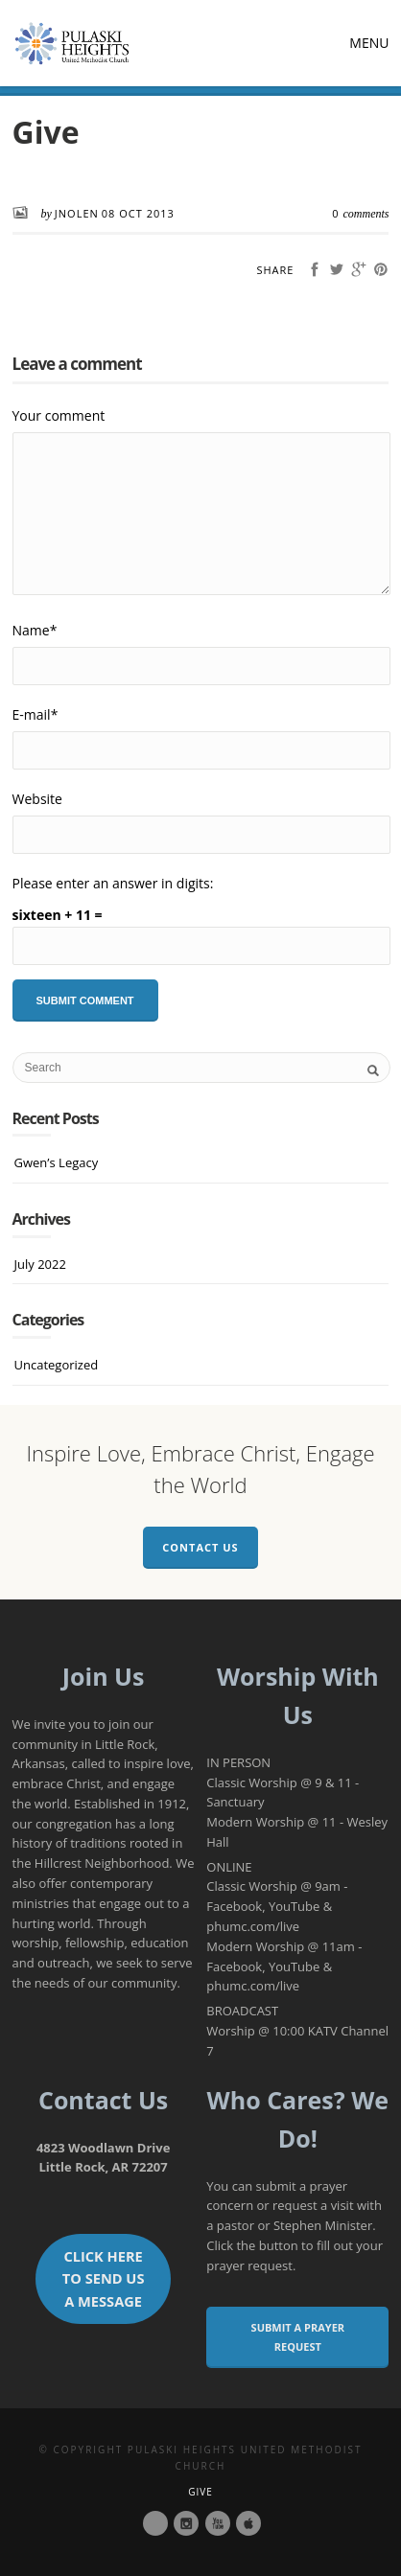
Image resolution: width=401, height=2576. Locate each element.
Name (35, 630)
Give (200, 2491)
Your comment (59, 415)
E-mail (35, 714)
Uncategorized (56, 1364)
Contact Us (200, 1547)
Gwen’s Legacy (56, 1162)
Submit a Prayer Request (298, 2337)
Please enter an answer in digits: (113, 883)
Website (37, 799)
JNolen (77, 213)
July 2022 (40, 1264)
